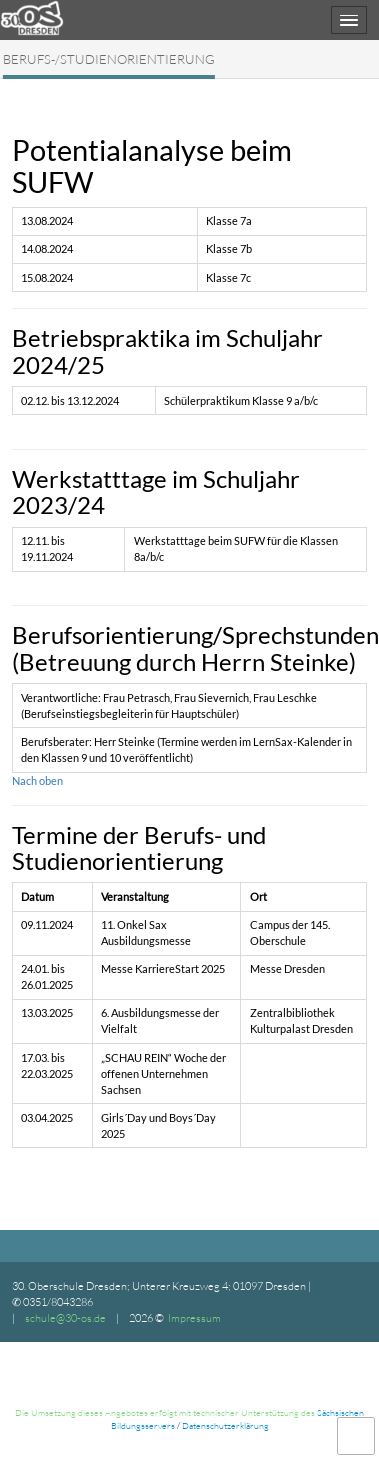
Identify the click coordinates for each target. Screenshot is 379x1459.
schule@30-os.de (65, 1318)
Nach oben (37, 780)
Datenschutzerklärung (225, 1425)
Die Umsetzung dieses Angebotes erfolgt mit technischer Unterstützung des (166, 1412)
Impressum (194, 1318)
